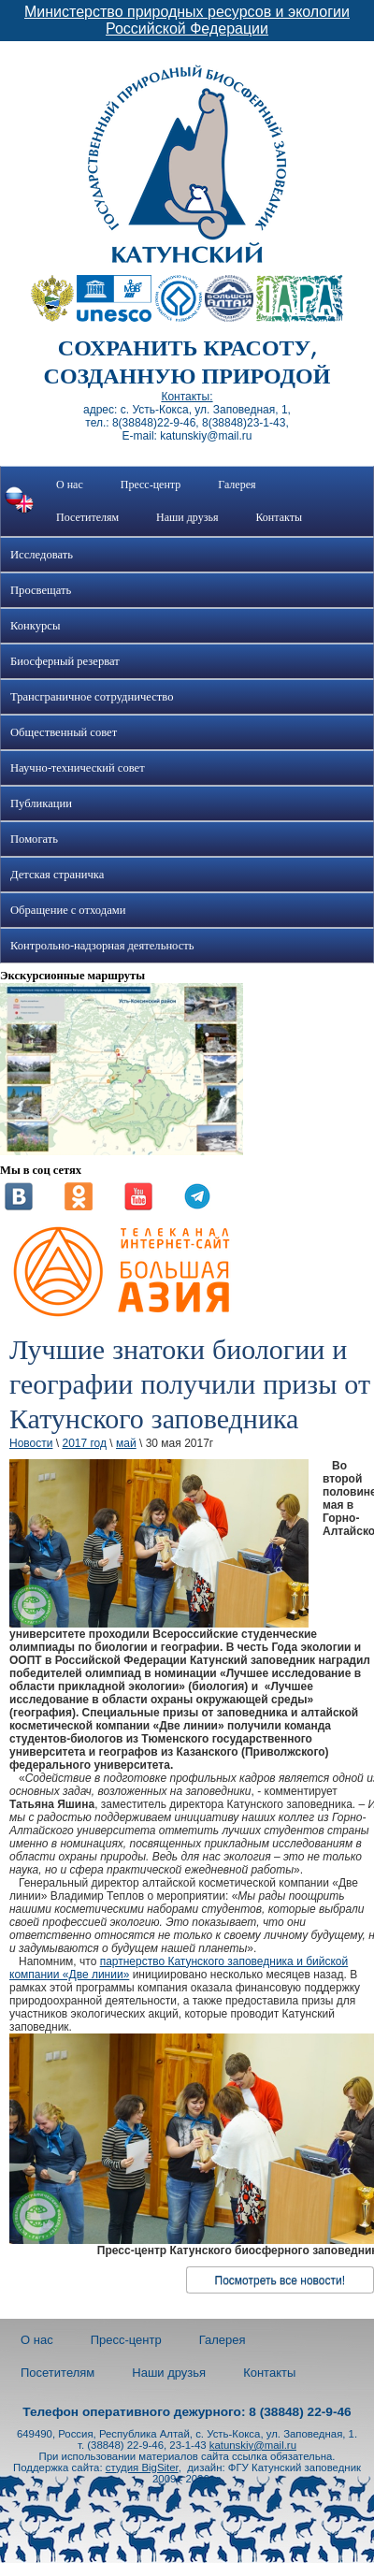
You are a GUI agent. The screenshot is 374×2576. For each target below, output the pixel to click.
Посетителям (87, 517)
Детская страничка (57, 874)
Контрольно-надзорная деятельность (102, 945)
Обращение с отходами (67, 910)
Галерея (236, 484)
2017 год (84, 1443)
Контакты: (186, 396)
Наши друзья (187, 517)
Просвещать (40, 590)
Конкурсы (35, 625)
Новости (30, 1443)
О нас (69, 484)
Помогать (34, 839)
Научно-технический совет (77, 767)
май (126, 1443)
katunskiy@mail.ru (252, 2445)
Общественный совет (63, 732)
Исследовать (41, 554)
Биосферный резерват (65, 661)
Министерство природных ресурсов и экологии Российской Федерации (187, 20)
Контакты (278, 517)
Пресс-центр (151, 484)
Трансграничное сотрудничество (91, 696)
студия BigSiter (142, 2467)
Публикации (41, 803)
